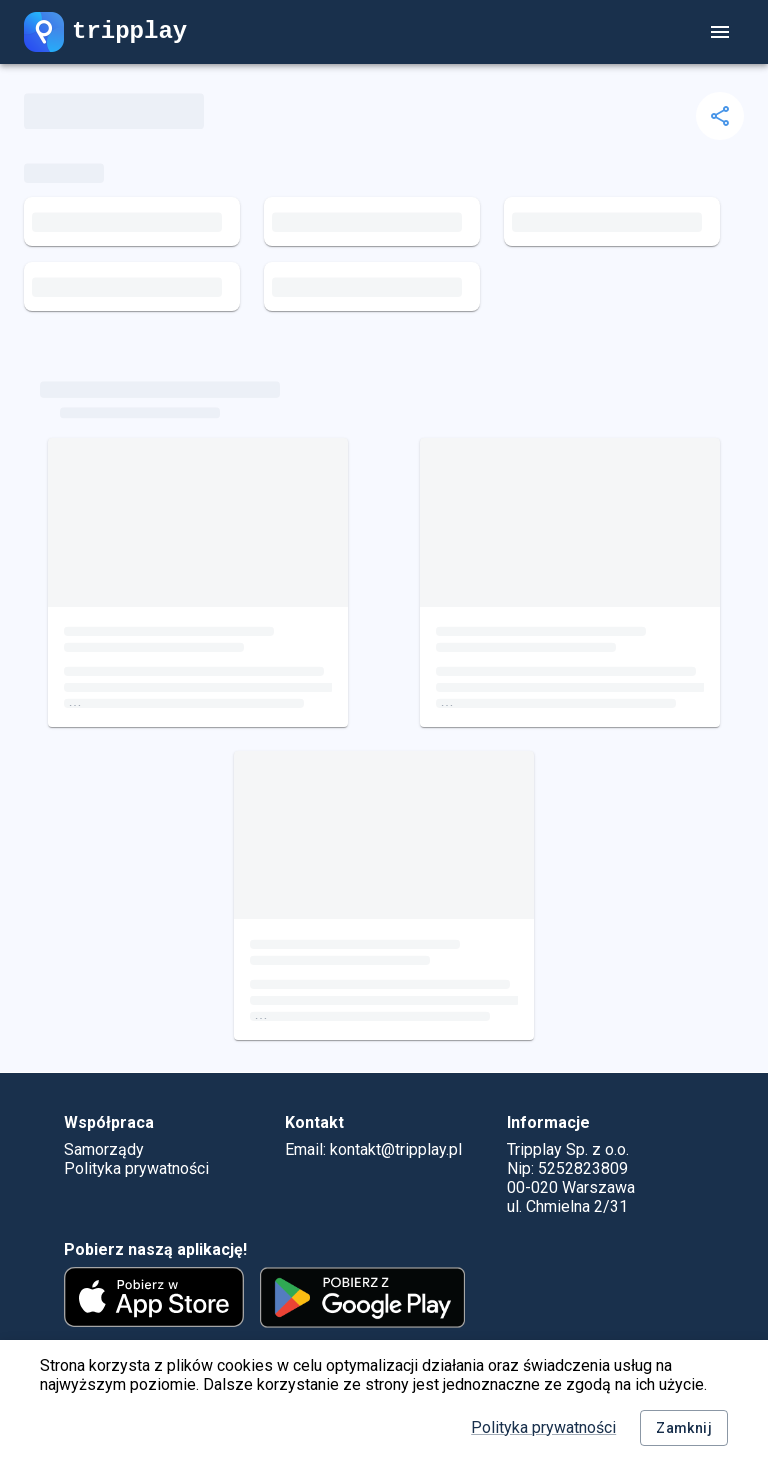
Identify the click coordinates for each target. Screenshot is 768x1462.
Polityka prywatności (543, 1427)
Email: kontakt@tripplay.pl (373, 1149)
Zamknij (684, 1428)
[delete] (720, 116)
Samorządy (104, 1149)
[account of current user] (720, 32)
